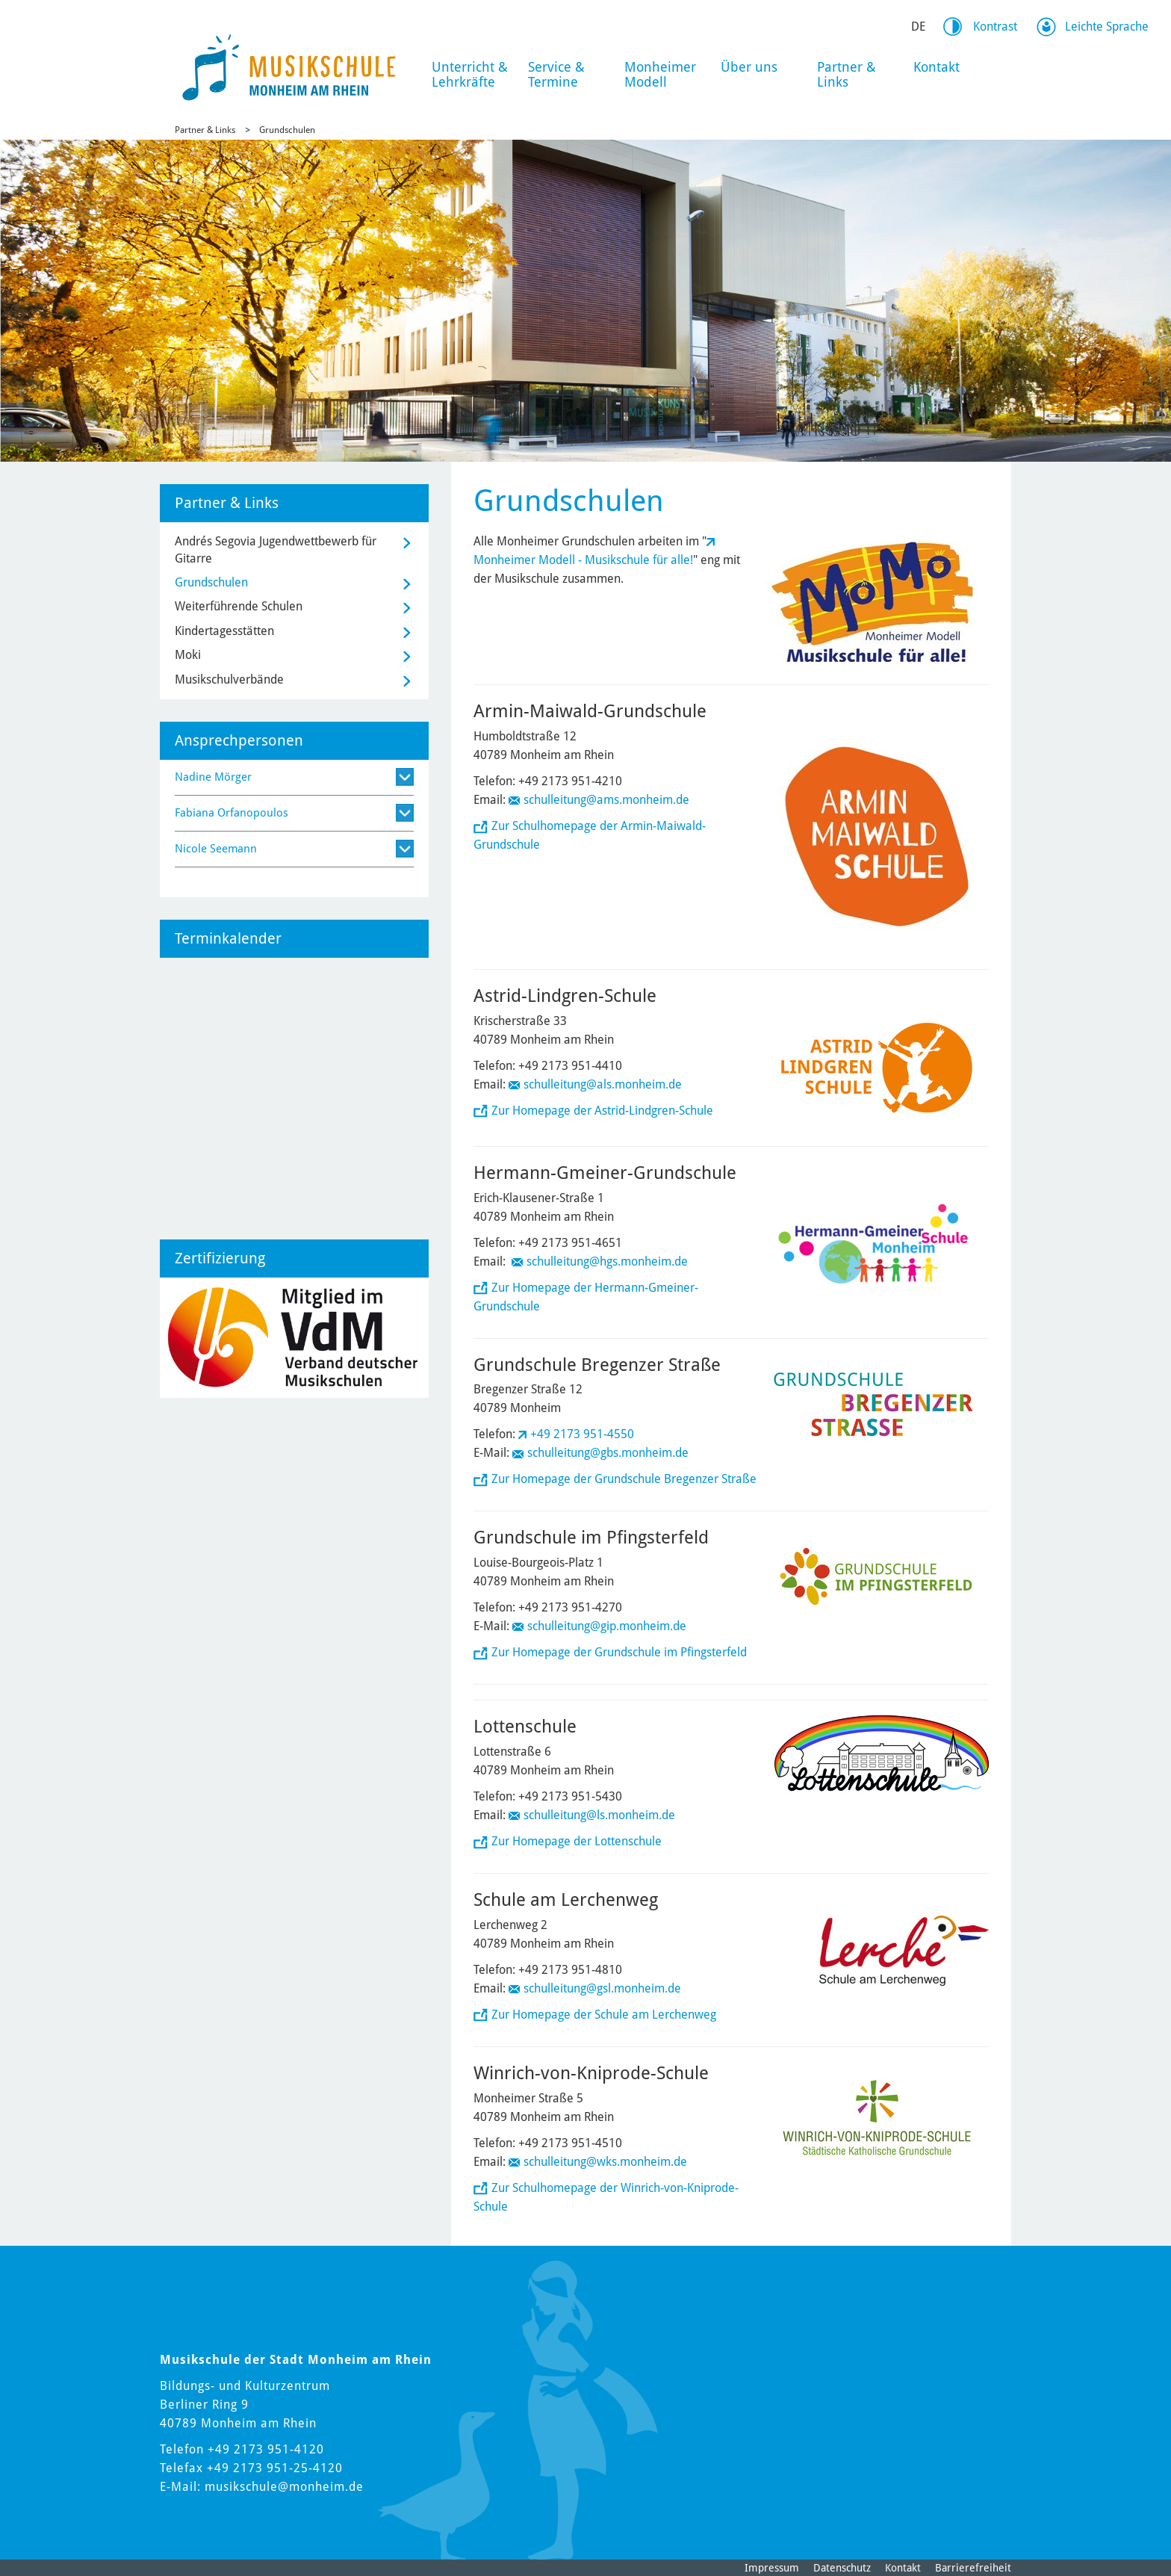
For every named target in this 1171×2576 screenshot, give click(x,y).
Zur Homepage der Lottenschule (576, 1841)
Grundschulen (287, 130)
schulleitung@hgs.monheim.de (607, 1261)
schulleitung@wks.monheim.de (605, 2162)
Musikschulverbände (229, 679)
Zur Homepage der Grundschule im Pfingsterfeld (619, 1652)
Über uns (749, 67)
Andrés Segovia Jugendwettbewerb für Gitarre (275, 549)
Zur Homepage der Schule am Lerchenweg (603, 2014)
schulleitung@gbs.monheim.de (608, 1453)
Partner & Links (846, 74)
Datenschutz (842, 2568)
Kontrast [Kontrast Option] (995, 26)
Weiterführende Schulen (238, 606)
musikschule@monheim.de (284, 2487)
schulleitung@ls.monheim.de (599, 1815)
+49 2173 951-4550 (582, 1434)
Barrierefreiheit (973, 2568)
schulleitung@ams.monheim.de (606, 800)
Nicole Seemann (216, 848)
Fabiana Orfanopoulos (231, 813)
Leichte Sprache (1107, 26)
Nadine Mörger (213, 777)
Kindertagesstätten (224, 631)
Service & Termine (556, 74)
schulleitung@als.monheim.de (603, 1084)
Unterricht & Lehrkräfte (470, 74)
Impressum (772, 2568)
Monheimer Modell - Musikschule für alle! (583, 560)
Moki (188, 655)
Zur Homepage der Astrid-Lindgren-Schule (602, 1110)
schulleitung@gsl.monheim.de (602, 1988)
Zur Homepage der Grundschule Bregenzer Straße (624, 1479)
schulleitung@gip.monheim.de (608, 1626)
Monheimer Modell (660, 74)
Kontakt (936, 67)
